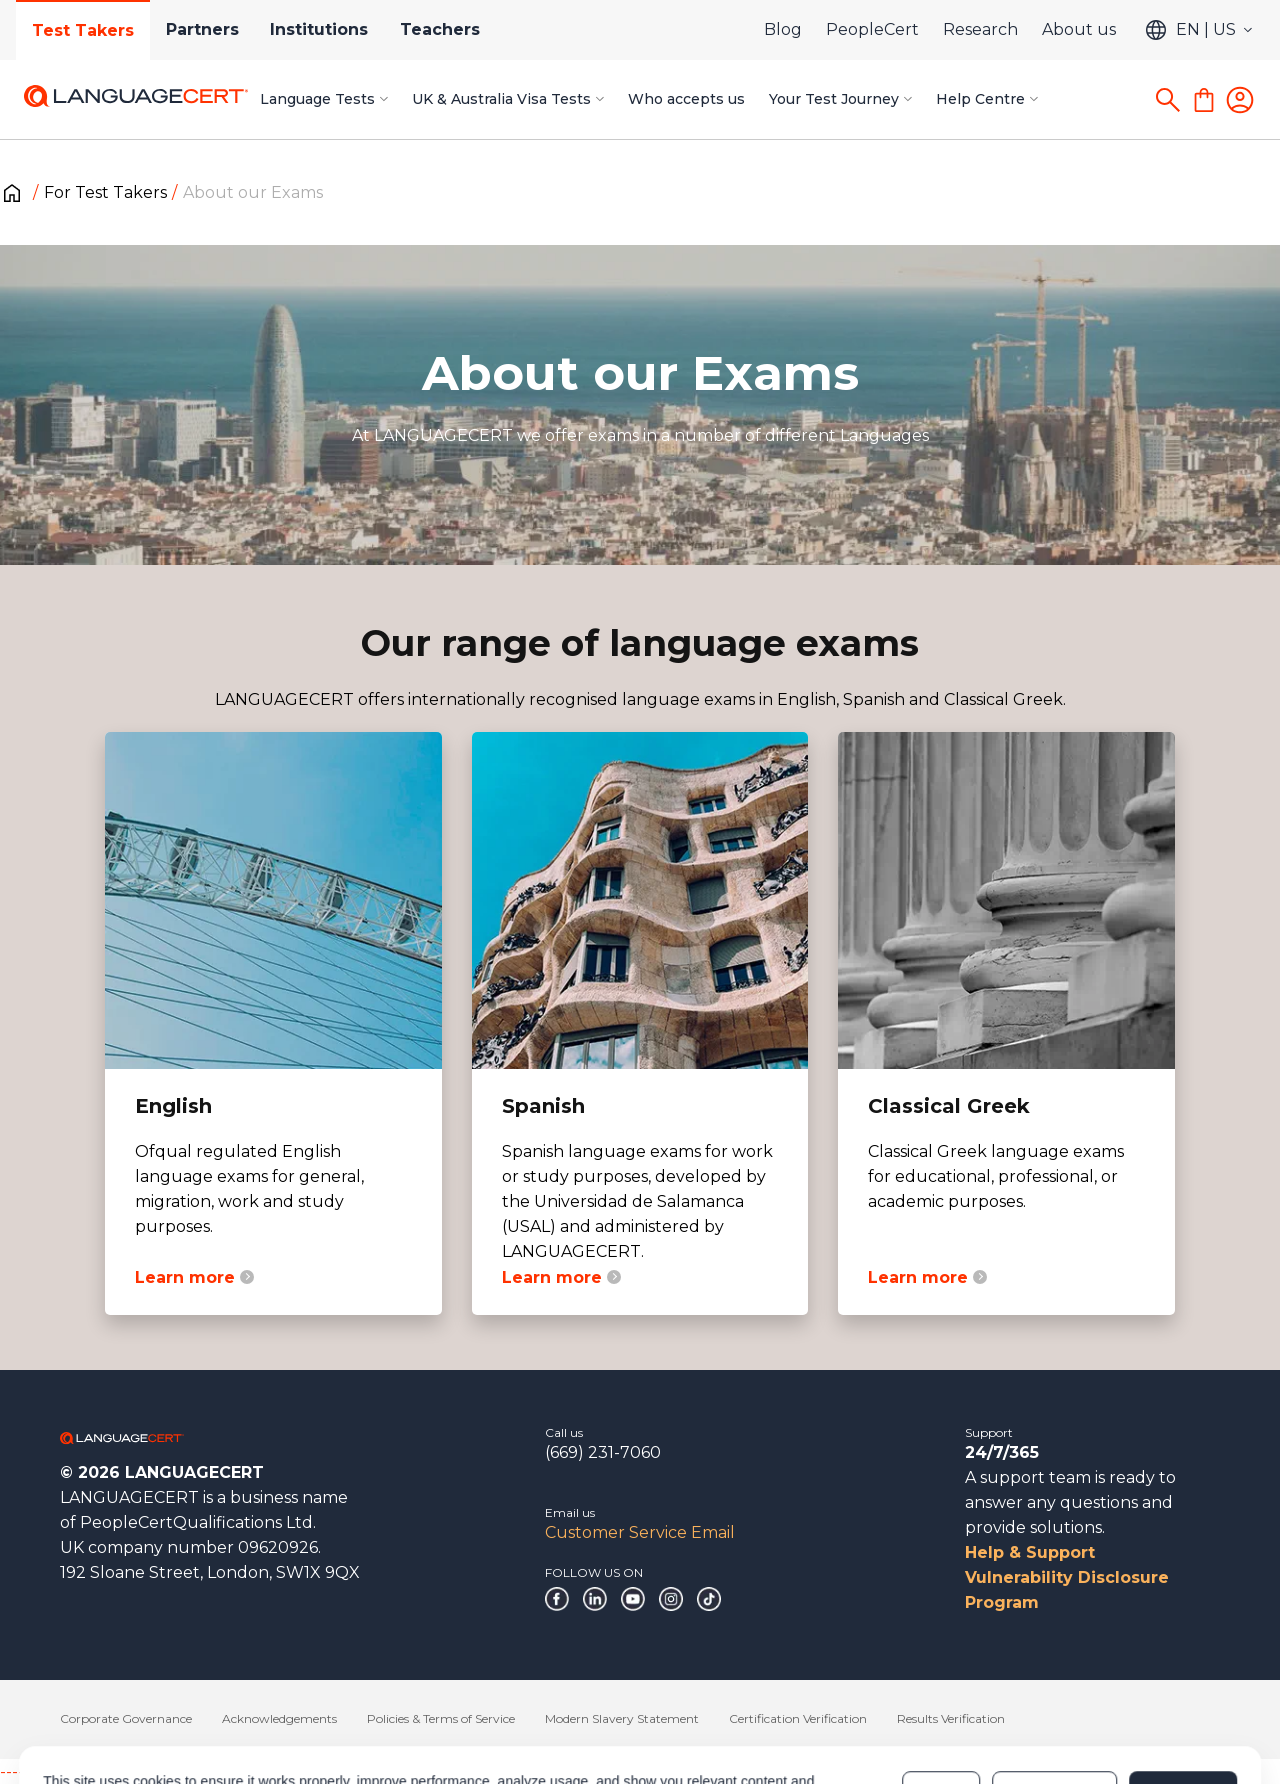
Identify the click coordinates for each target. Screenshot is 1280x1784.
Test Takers (83, 30)
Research (980, 29)
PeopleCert (872, 29)
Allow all (1182, 1703)
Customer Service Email (640, 1532)
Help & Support (1030, 1552)
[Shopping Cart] (1204, 100)
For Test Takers (105, 192)
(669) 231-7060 (603, 1452)
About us (1079, 29)
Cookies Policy (537, 1713)
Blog (783, 29)
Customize (1054, 1703)
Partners (202, 29)
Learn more (194, 1277)
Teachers (441, 29)
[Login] (1240, 100)
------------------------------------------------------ (162, 1771)
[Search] (1168, 100)
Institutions (320, 29)
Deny (941, 1703)
